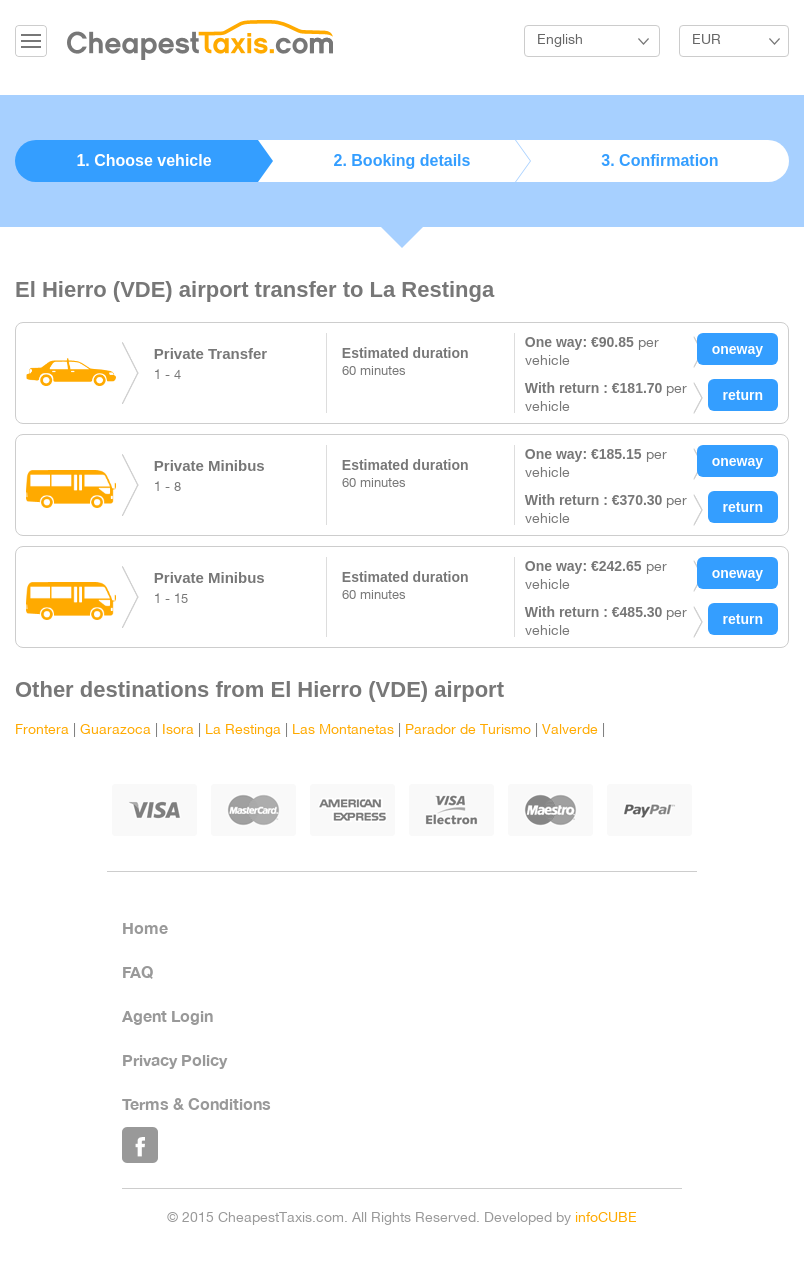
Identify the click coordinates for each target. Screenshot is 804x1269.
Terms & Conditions (196, 1103)
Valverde (570, 730)
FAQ (137, 971)
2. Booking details (402, 160)
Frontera (42, 730)
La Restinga (243, 730)
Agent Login (167, 1015)
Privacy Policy (174, 1059)
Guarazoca (115, 730)
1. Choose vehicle (143, 160)
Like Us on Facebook (140, 1145)
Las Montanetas (343, 730)
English (560, 40)
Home (145, 927)
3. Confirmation (659, 160)
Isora (178, 730)
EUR (706, 40)
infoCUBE (606, 1218)
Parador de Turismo (468, 730)
